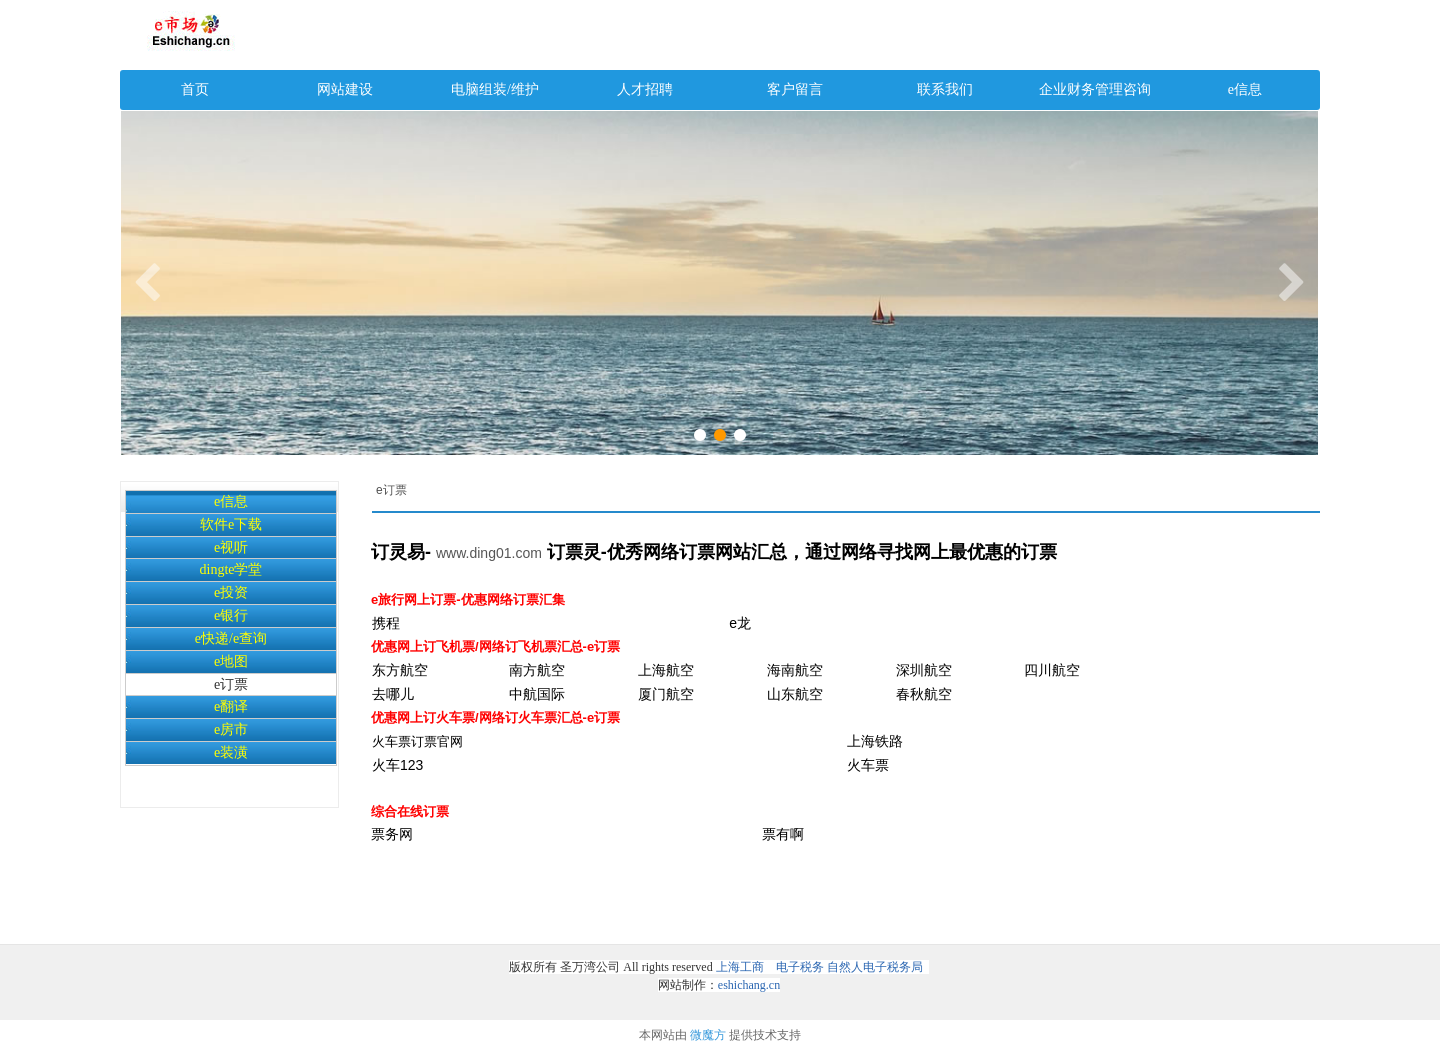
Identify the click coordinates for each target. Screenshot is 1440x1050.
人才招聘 (645, 89)
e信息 (1245, 89)
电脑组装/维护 (495, 89)
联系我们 (945, 89)
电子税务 (798, 967)
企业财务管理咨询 (1095, 89)
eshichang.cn (749, 985)
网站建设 (345, 89)
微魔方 (708, 1035)
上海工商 (740, 967)
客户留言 (795, 89)
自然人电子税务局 (875, 967)
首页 (195, 89)
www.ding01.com (489, 553)
